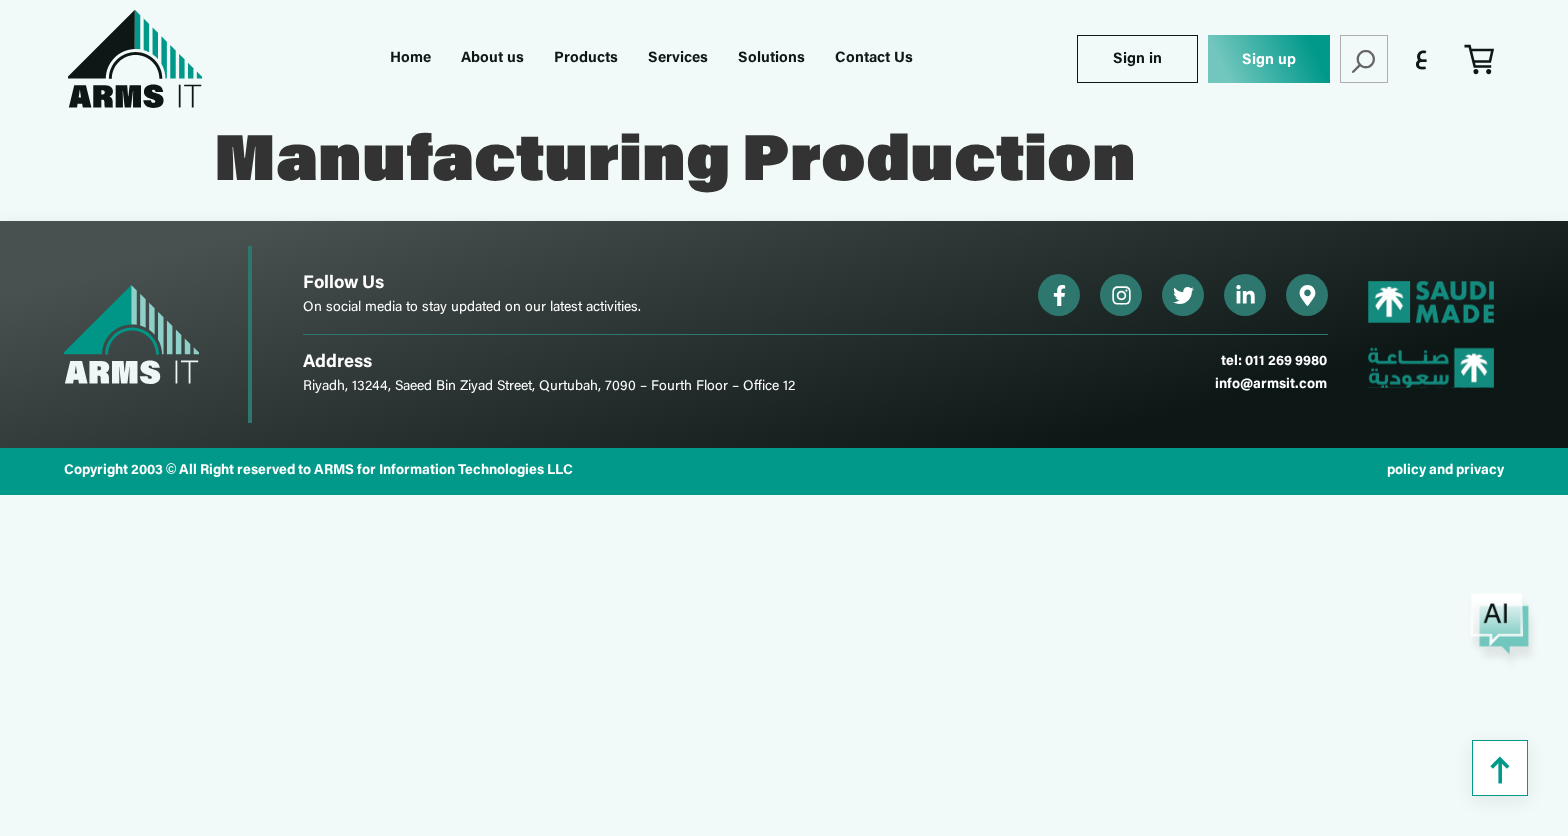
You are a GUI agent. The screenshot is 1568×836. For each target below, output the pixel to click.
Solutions (771, 58)
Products (586, 58)
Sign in (1137, 59)
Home (410, 58)
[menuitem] (1422, 59)
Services (678, 58)
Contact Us (874, 58)
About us (492, 58)
